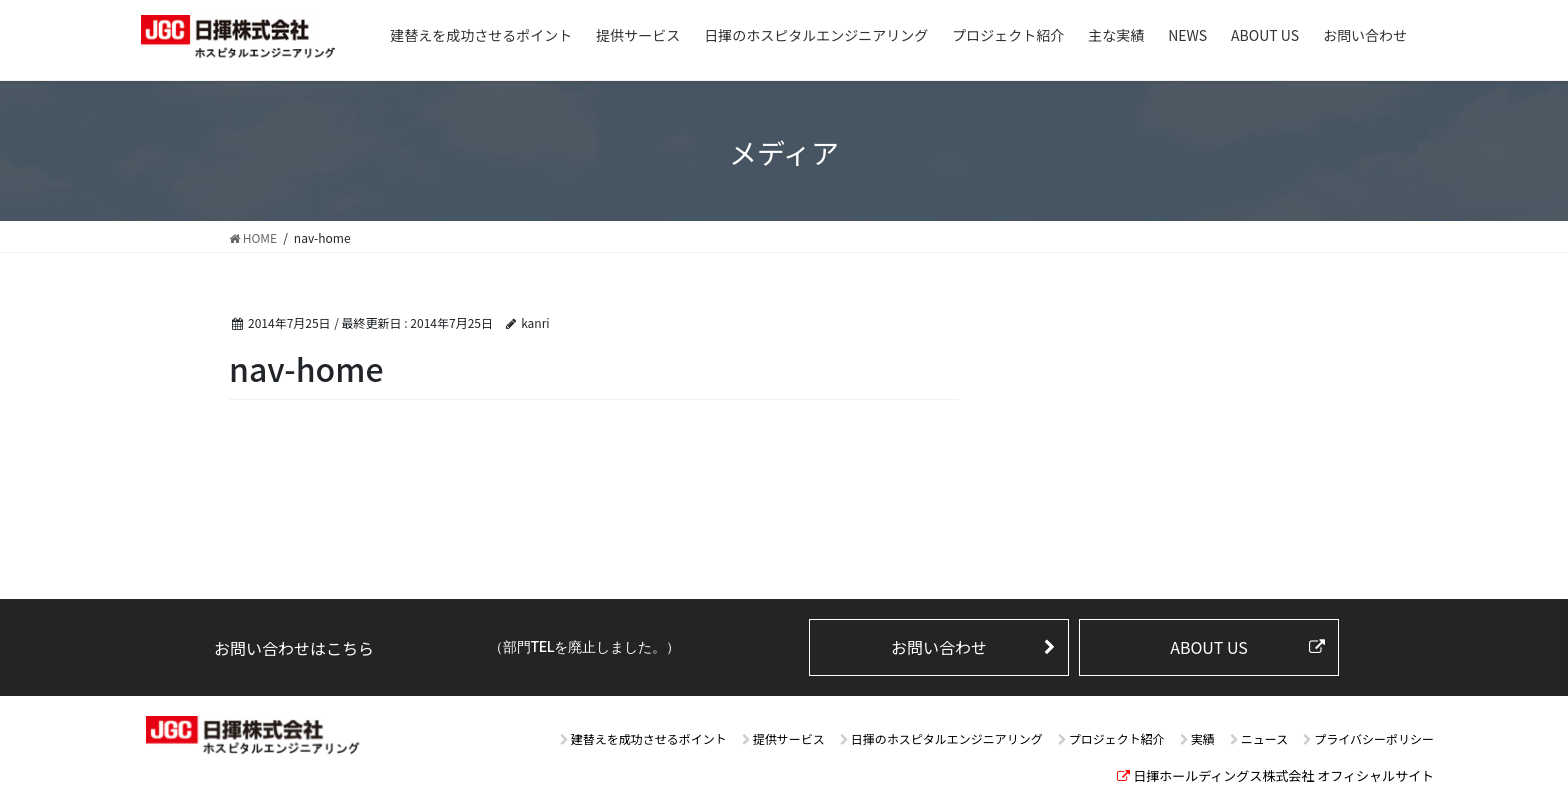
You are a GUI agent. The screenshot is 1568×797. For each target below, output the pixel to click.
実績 (1203, 738)
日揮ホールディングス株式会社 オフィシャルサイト (1283, 775)
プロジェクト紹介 (1117, 738)
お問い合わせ (939, 647)
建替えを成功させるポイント (649, 738)
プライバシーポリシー (1374, 738)
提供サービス (789, 738)
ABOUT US (1209, 647)
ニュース (1264, 738)
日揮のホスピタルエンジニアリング (947, 738)
